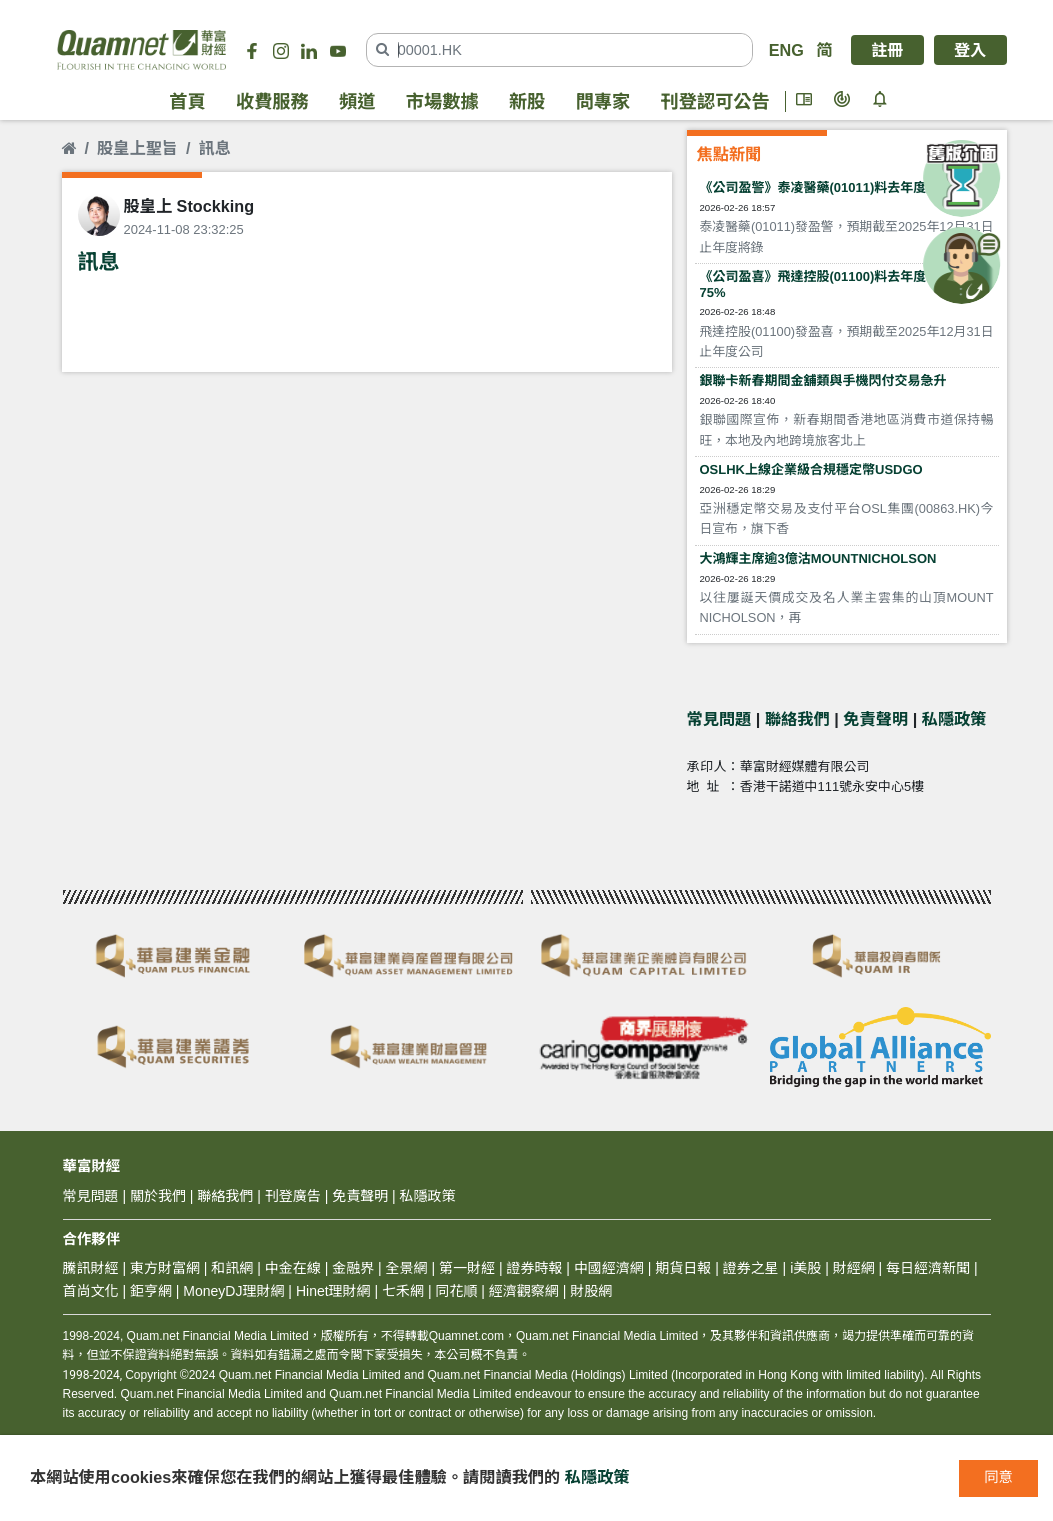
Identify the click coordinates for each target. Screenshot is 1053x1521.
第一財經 (467, 1268)
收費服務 (272, 102)
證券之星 (749, 1268)
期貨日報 (683, 1268)
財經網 (854, 1268)
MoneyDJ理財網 (233, 1291)
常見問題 (719, 719)
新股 (527, 102)
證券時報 (534, 1268)
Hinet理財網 (333, 1291)
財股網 (591, 1291)
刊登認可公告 (715, 102)
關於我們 (158, 1196)
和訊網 (232, 1268)
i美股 (803, 1268)
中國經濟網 (609, 1268)
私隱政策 (954, 719)
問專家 (603, 102)
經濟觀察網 (524, 1291)
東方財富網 (165, 1268)
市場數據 (442, 102)
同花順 (456, 1291)
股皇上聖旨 (137, 148)
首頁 (187, 102)
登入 (970, 50)
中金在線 (293, 1268)
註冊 (887, 50)
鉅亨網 (151, 1291)
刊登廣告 (293, 1196)
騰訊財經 (91, 1268)
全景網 (407, 1268)
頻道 (357, 102)
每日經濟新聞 (928, 1268)
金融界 (353, 1268)
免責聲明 (875, 719)
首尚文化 (91, 1291)
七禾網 (403, 1291)
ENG (786, 50)
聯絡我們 (797, 719)
